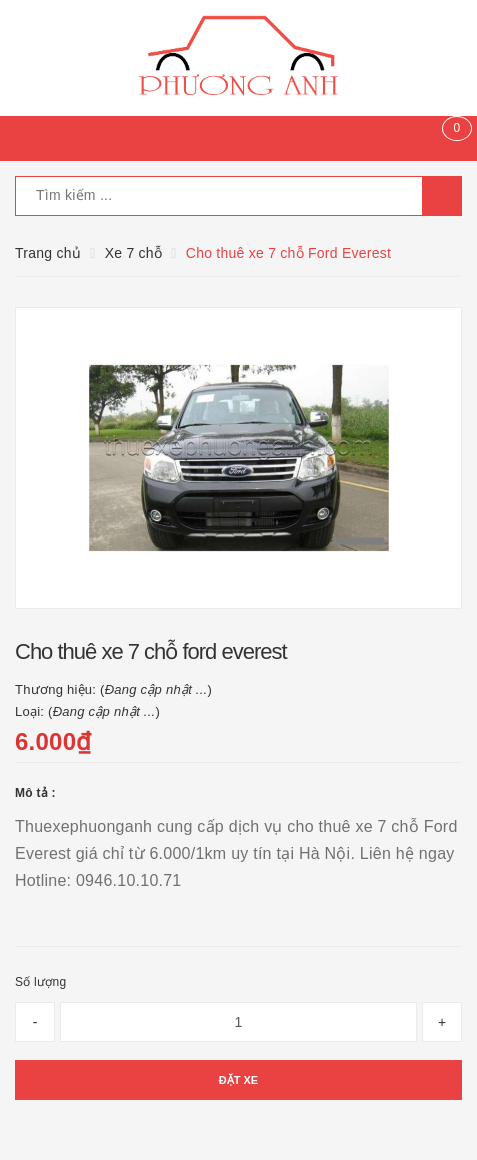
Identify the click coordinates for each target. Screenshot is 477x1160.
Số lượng (40, 982)
